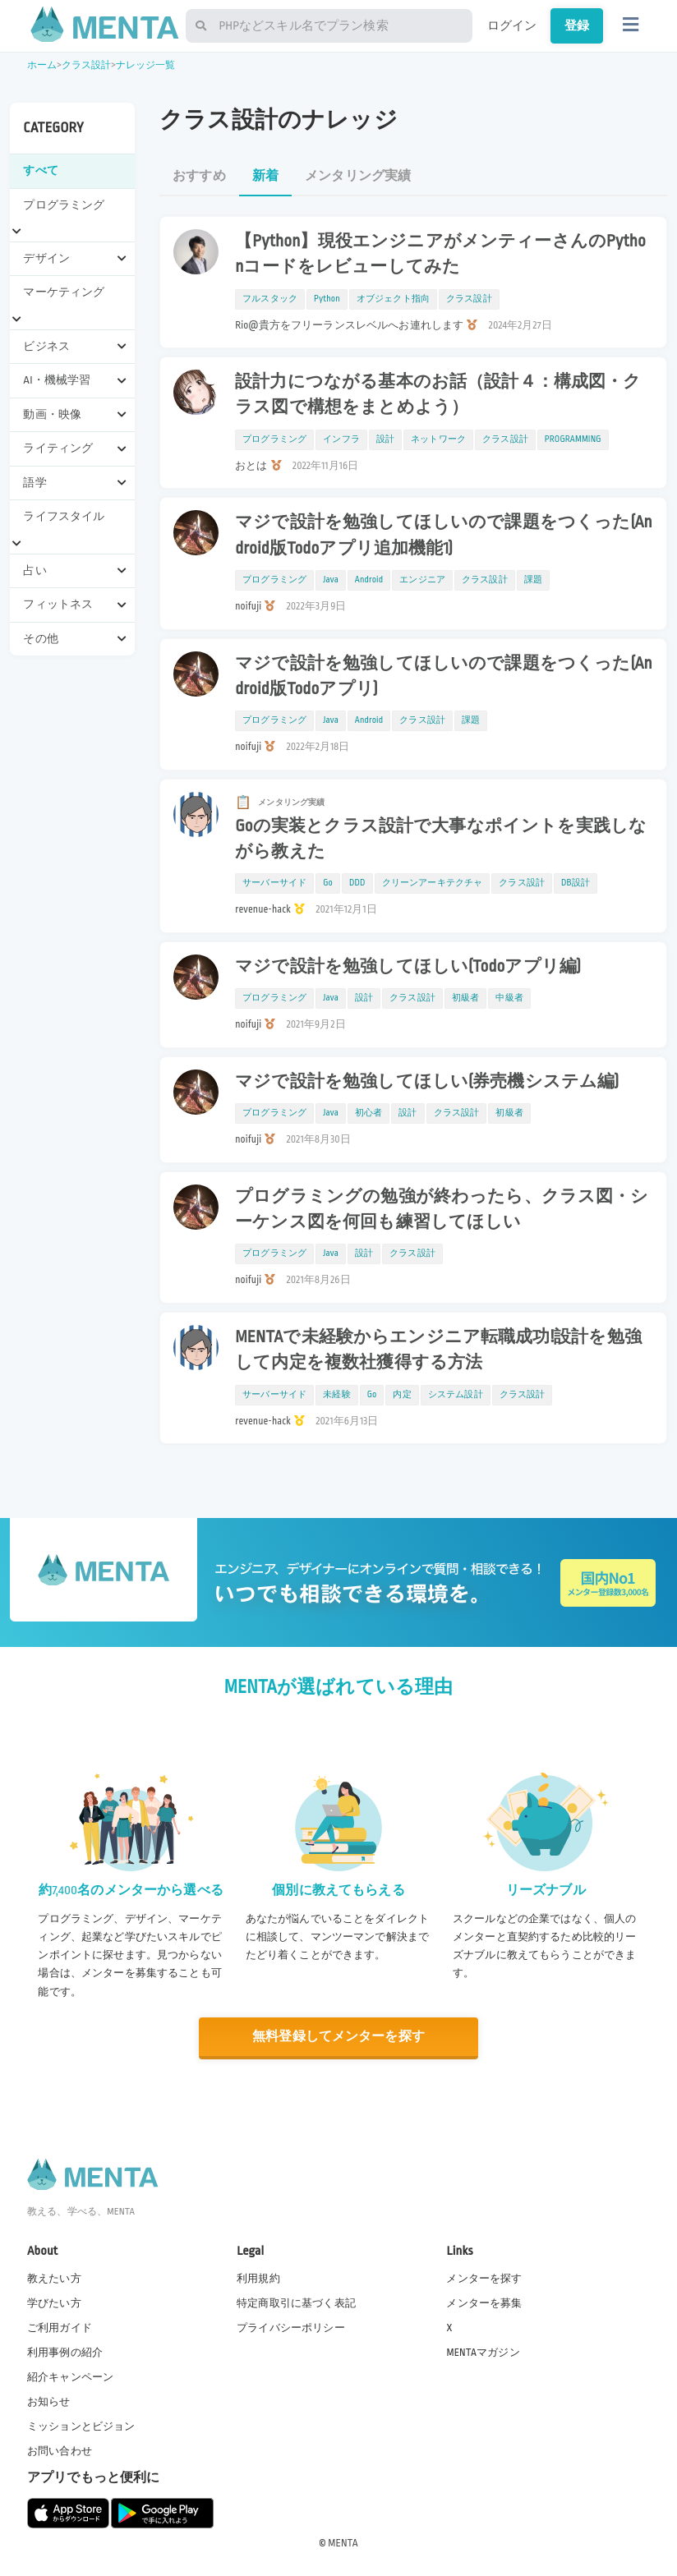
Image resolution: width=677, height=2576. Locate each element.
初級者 (465, 998)
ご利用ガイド (59, 2328)
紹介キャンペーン (70, 2377)
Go (328, 883)
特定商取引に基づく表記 (296, 2302)
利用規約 (258, 2278)
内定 (402, 1395)
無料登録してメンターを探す (338, 2037)
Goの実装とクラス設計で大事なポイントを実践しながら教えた (441, 839)
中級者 (509, 998)
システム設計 (455, 1395)
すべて (40, 170)
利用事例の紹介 (65, 2352)
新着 (265, 176)
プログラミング (274, 439)
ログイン (512, 25)
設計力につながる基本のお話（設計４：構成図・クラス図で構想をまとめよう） (438, 394)
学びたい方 (54, 2302)
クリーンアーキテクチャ (432, 883)
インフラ (341, 439)
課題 (533, 580)
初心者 (368, 1113)
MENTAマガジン (482, 2352)
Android (369, 580)
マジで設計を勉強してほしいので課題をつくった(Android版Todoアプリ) (443, 676)
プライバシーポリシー (291, 2328)
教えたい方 (54, 2278)
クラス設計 (87, 65)
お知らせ (49, 2402)
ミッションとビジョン (81, 2426)
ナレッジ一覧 (146, 65)
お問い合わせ (59, 2451)
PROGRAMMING (573, 439)
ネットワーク (438, 439)
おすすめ (199, 176)
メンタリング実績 (358, 176)
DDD (357, 883)
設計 (385, 439)
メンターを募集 (484, 2302)
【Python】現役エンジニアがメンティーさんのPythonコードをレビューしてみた (440, 254)
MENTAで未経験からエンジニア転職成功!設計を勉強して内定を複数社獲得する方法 (438, 1350)
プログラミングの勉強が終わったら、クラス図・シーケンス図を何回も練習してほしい (441, 1209)
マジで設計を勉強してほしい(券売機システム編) (427, 1082)
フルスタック (269, 299)
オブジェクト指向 (393, 299)
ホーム (42, 65)
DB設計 (575, 883)
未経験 (336, 1395)
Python (327, 299)
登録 (576, 25)
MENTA (343, 2542)
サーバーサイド (274, 883)
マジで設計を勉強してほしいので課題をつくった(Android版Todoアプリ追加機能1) (443, 535)
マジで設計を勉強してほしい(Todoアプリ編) (408, 967)
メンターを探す (484, 2278)
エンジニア (422, 580)
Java (330, 580)
